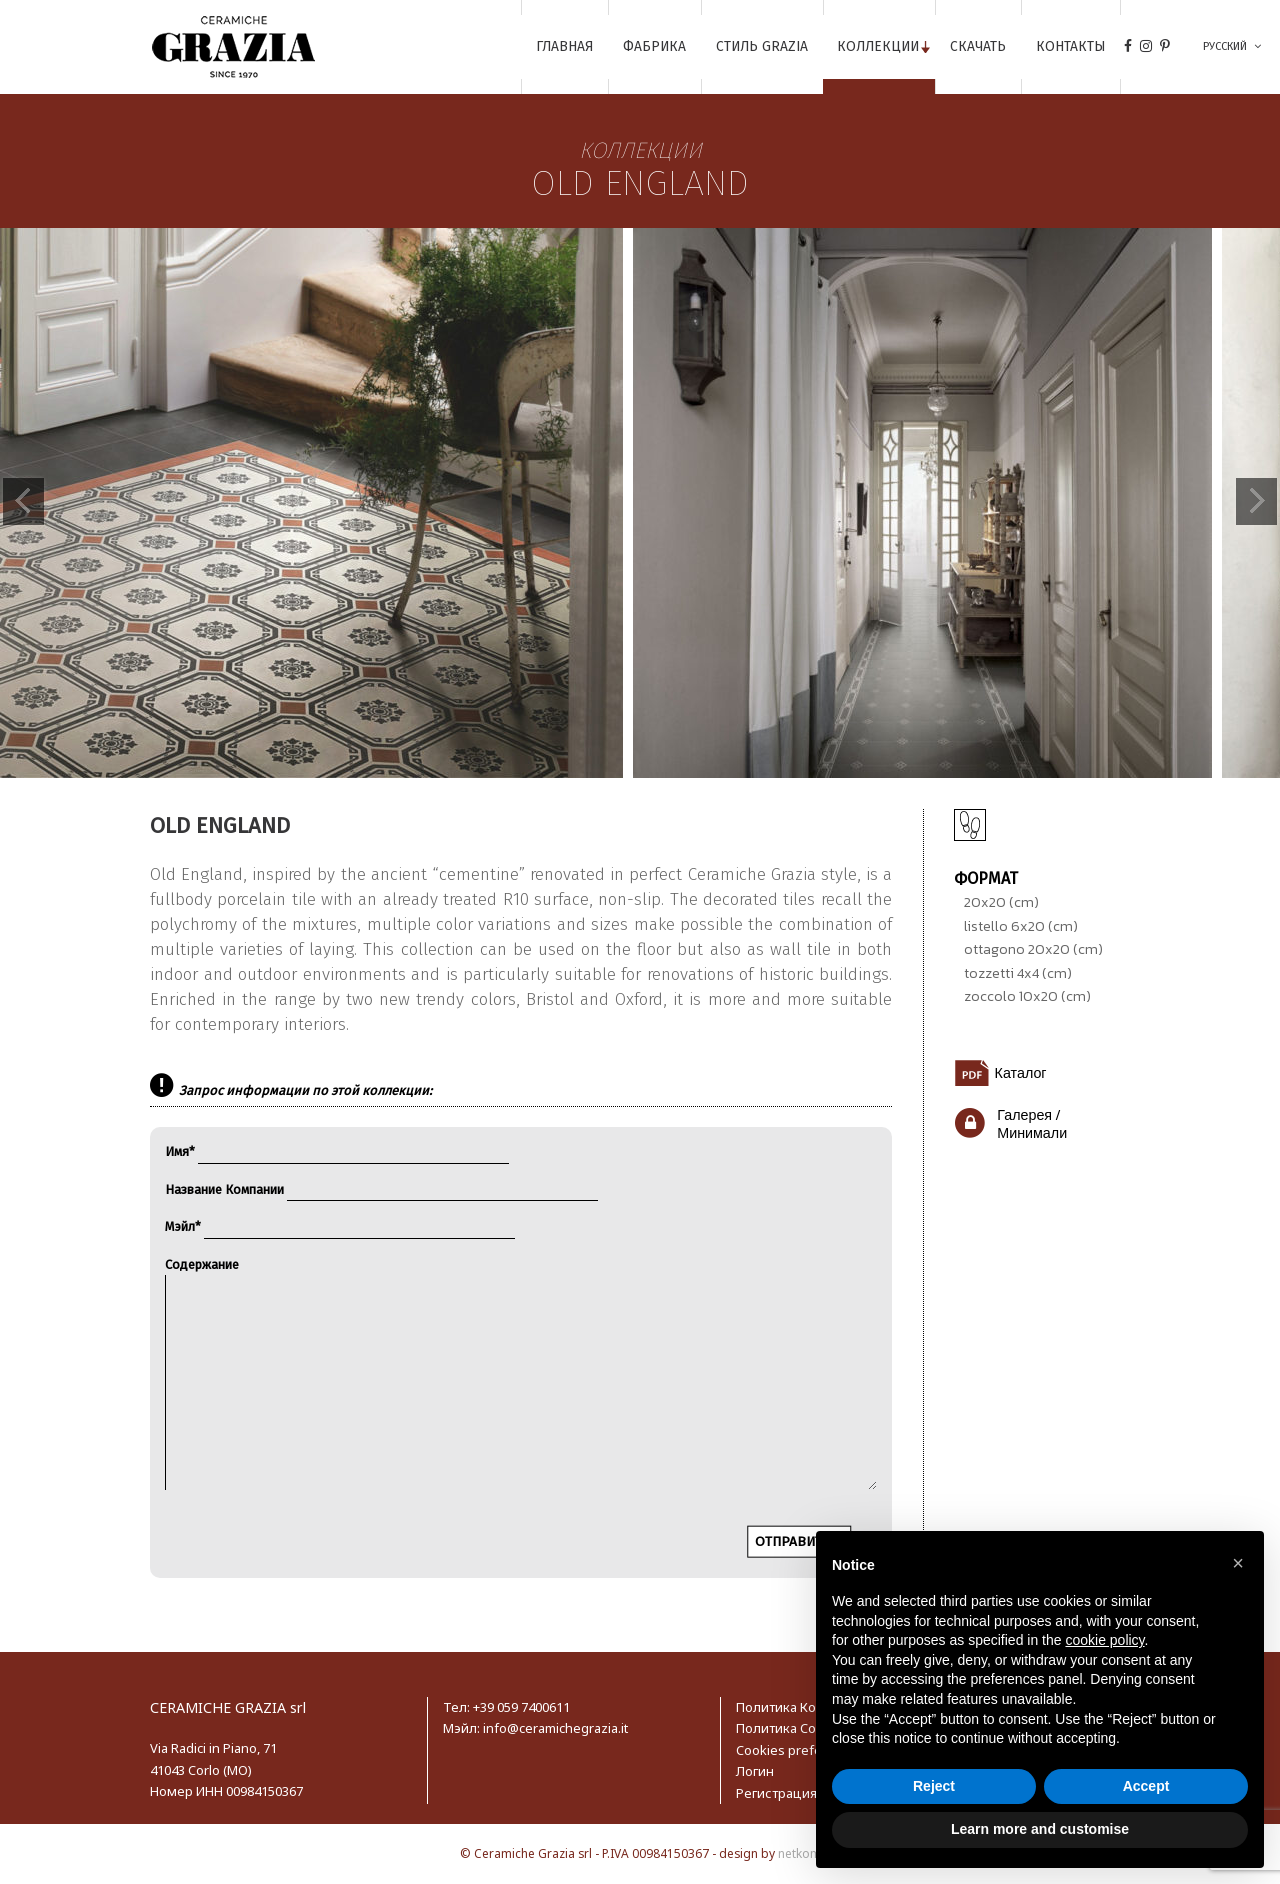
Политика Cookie (789, 1728)
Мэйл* (340, 1226)
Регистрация (776, 1793)
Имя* (337, 1151)
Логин (755, 1771)
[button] (1238, 1563)
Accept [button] (1146, 1786)
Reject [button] (934, 1786)
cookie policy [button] (1104, 1640)
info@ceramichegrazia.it (555, 1728)
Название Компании (381, 1189)
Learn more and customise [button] (1040, 1829)
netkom (799, 1853)
